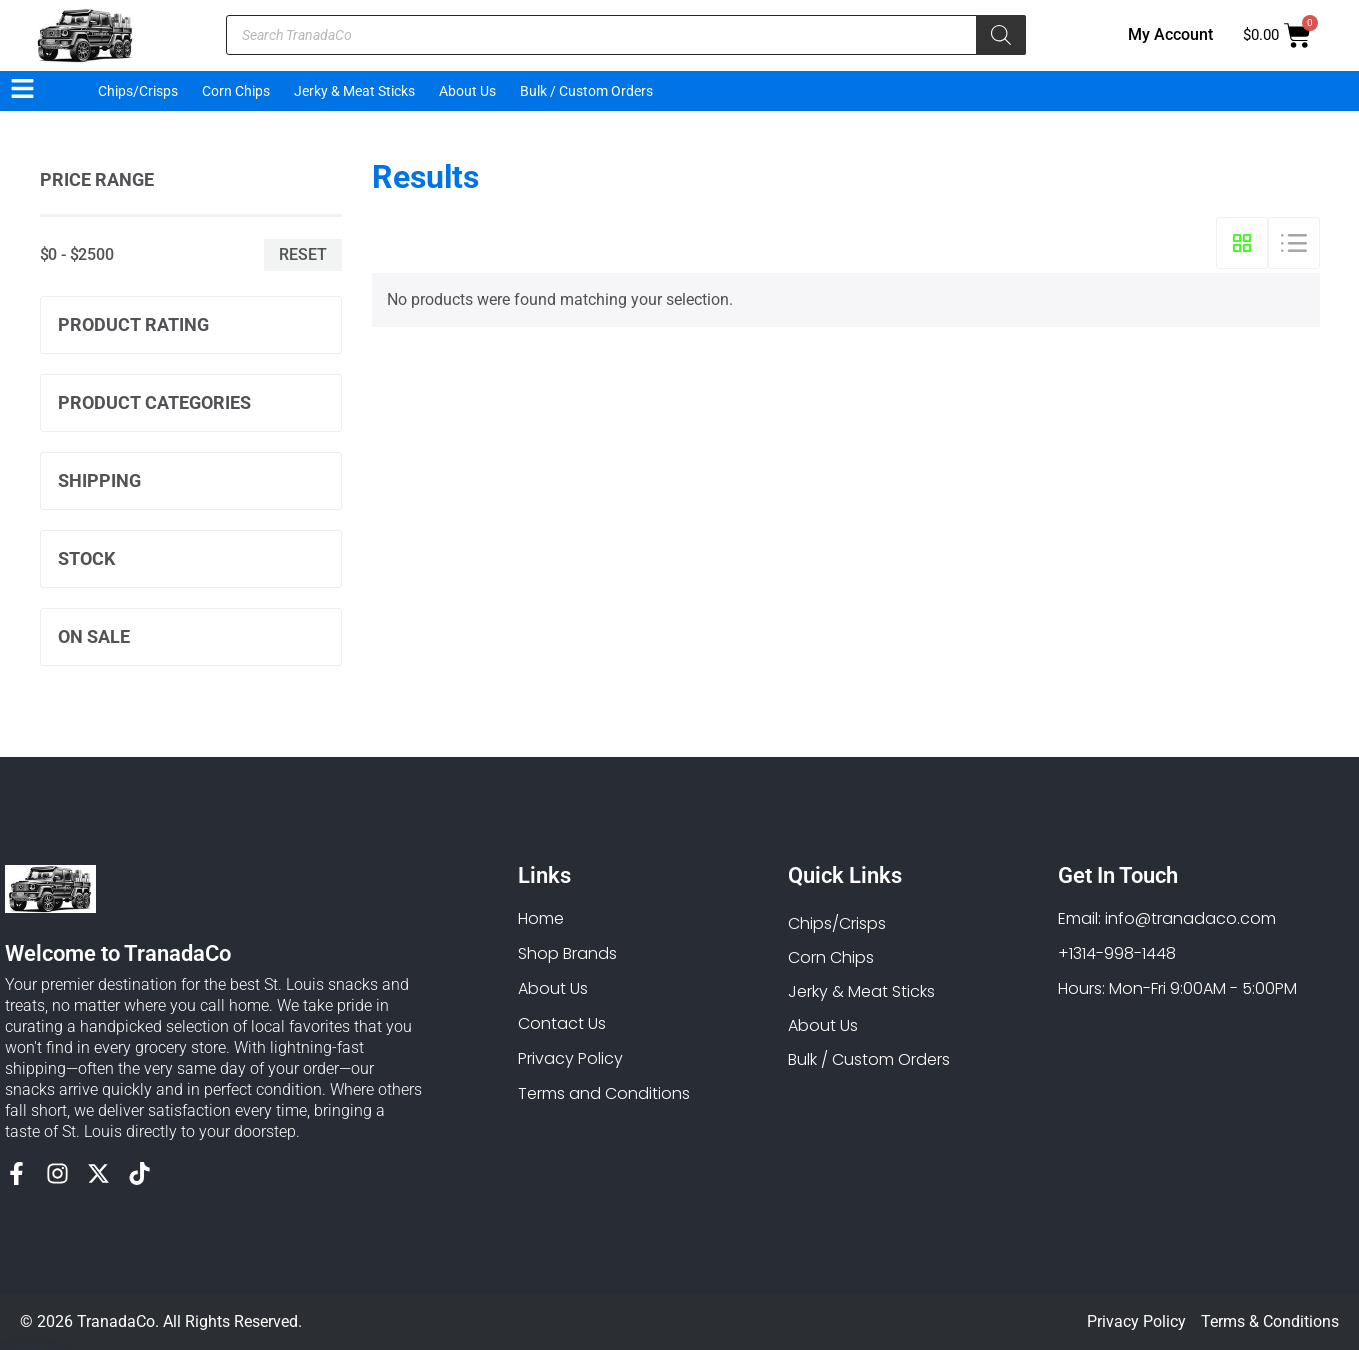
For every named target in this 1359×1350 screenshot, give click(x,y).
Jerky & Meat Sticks (354, 91)
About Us (467, 91)
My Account (1170, 34)
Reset (303, 254)
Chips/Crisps (138, 91)
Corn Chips (236, 91)
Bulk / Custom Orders (586, 91)
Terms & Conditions (1270, 1321)
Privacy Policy (1136, 1321)
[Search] (1001, 35)
